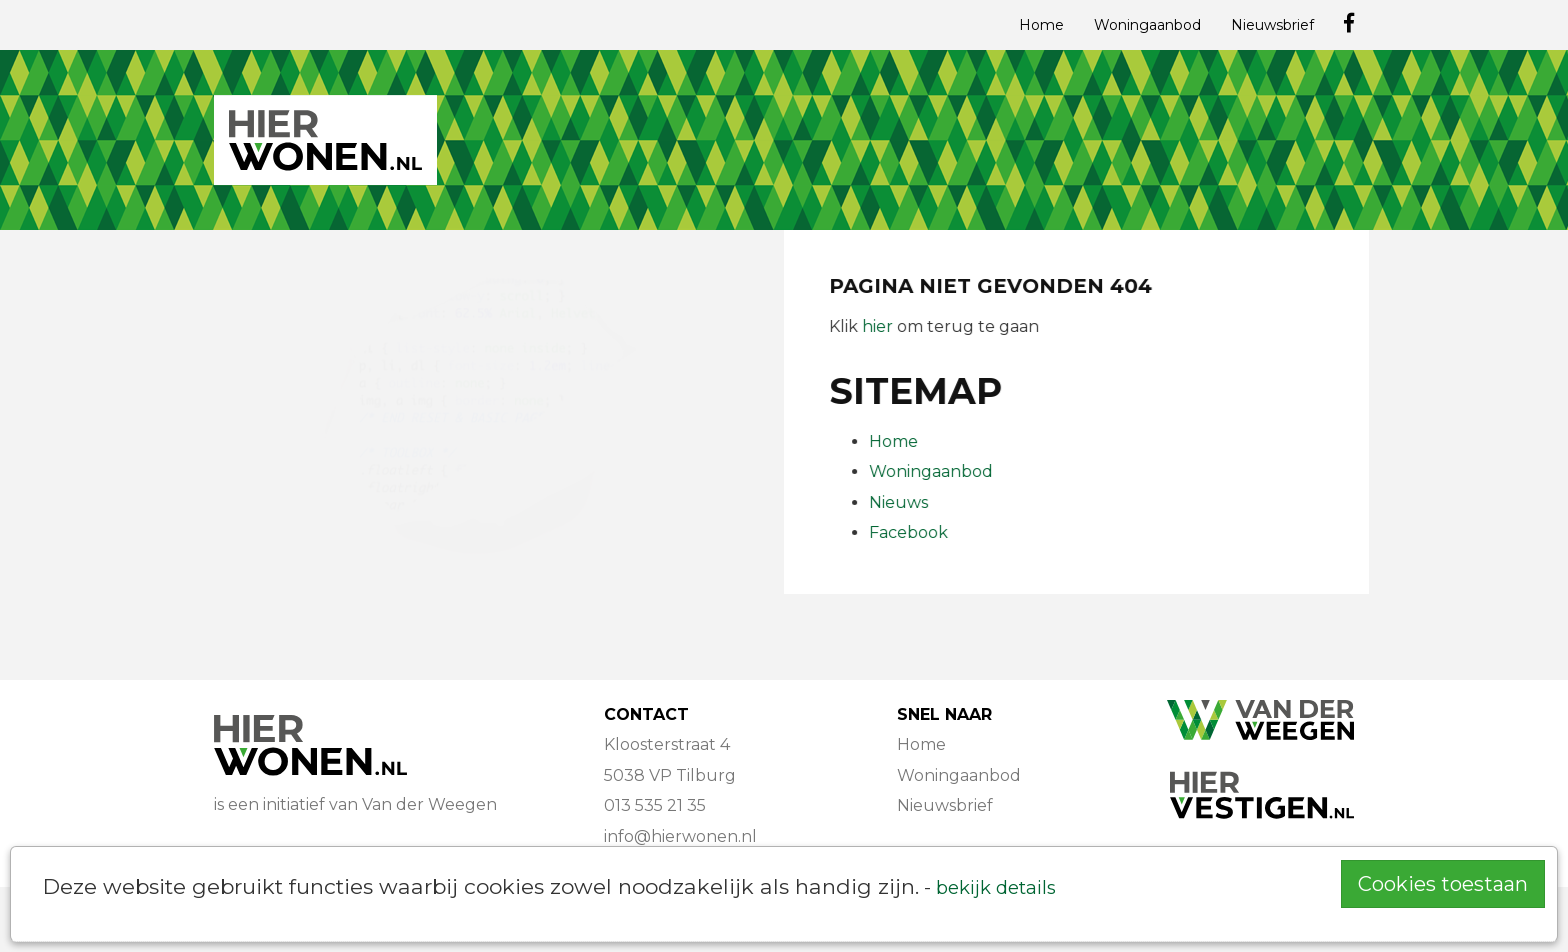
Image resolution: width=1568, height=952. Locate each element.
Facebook (909, 532)
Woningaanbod (1147, 25)
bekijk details (996, 887)
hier (878, 326)
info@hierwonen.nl (680, 836)
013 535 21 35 (655, 805)
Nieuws (899, 502)
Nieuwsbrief (1272, 25)
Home (1041, 25)
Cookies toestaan (1443, 884)
